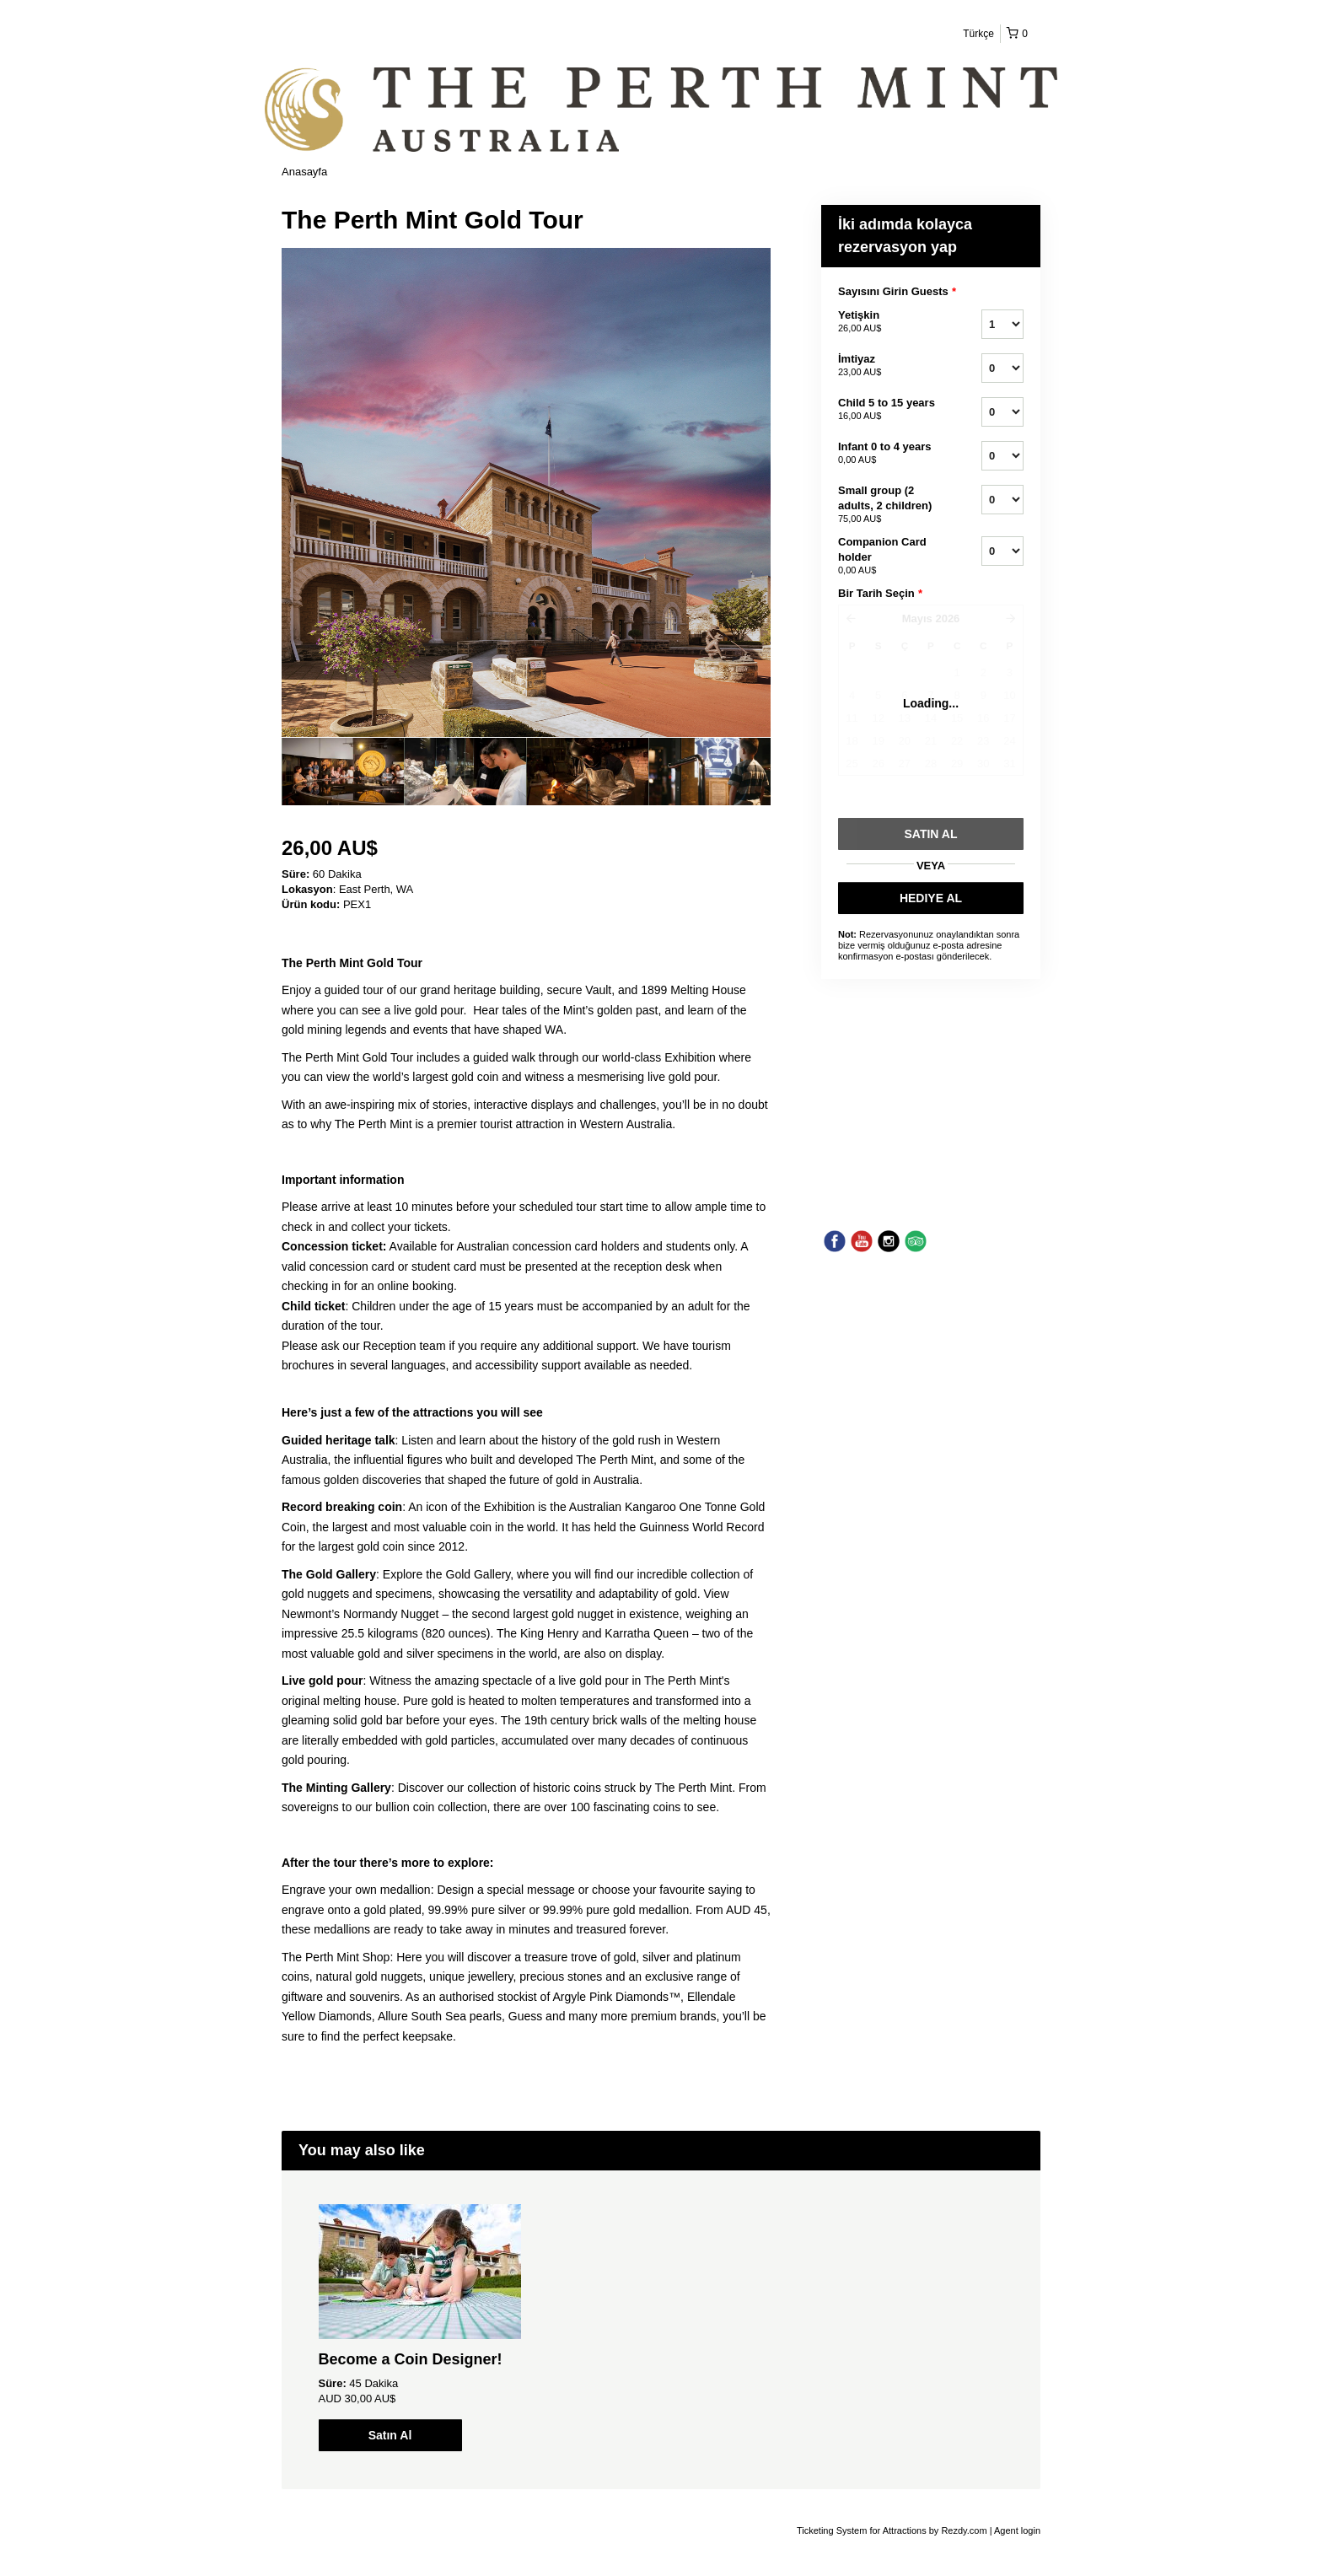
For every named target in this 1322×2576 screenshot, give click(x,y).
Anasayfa (304, 171)
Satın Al (390, 2435)
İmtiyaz (888, 365)
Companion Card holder (888, 556)
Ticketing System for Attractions (863, 2530)
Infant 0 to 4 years (888, 453)
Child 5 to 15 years (888, 409)
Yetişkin (888, 322)
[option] (343, 771)
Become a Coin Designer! (410, 2359)
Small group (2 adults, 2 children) (888, 505)
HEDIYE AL (931, 898)
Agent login (1017, 2530)
